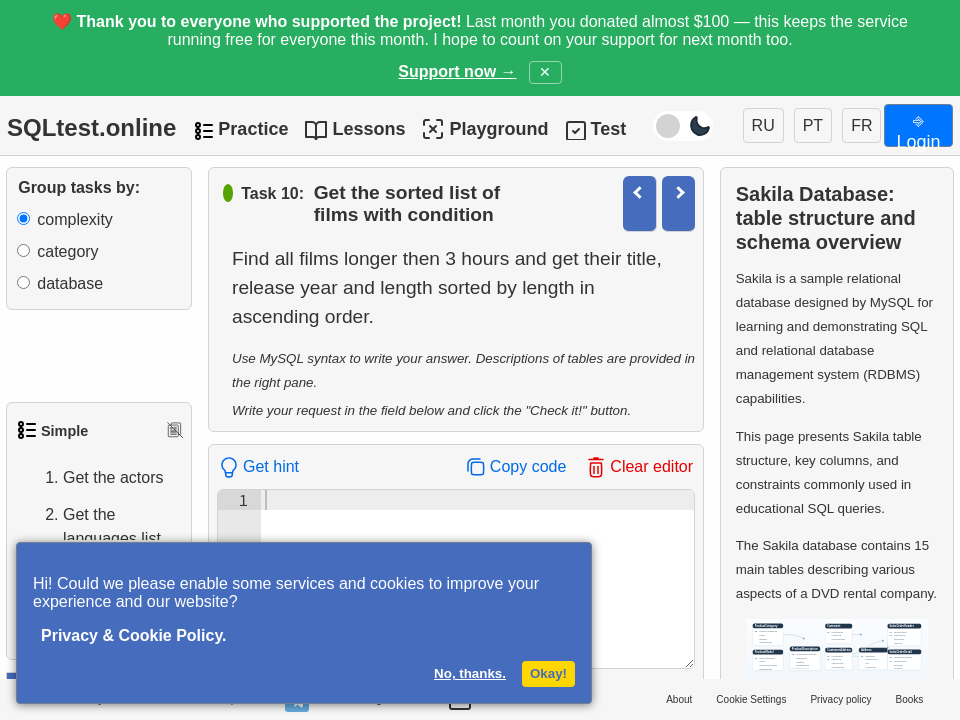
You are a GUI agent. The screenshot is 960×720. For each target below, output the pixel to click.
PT (813, 125)
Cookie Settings (751, 699)
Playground (484, 129)
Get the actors (93, 478)
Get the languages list (92, 527)
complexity (75, 219)
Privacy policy (840, 699)
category (67, 251)
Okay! (548, 673)
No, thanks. (470, 673)
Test (608, 129)
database (70, 283)
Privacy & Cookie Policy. (134, 635)
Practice (253, 129)
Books (910, 699)
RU (763, 125)
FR (861, 125)
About (679, 699)
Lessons (368, 129)
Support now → (457, 71)
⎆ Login (918, 129)
